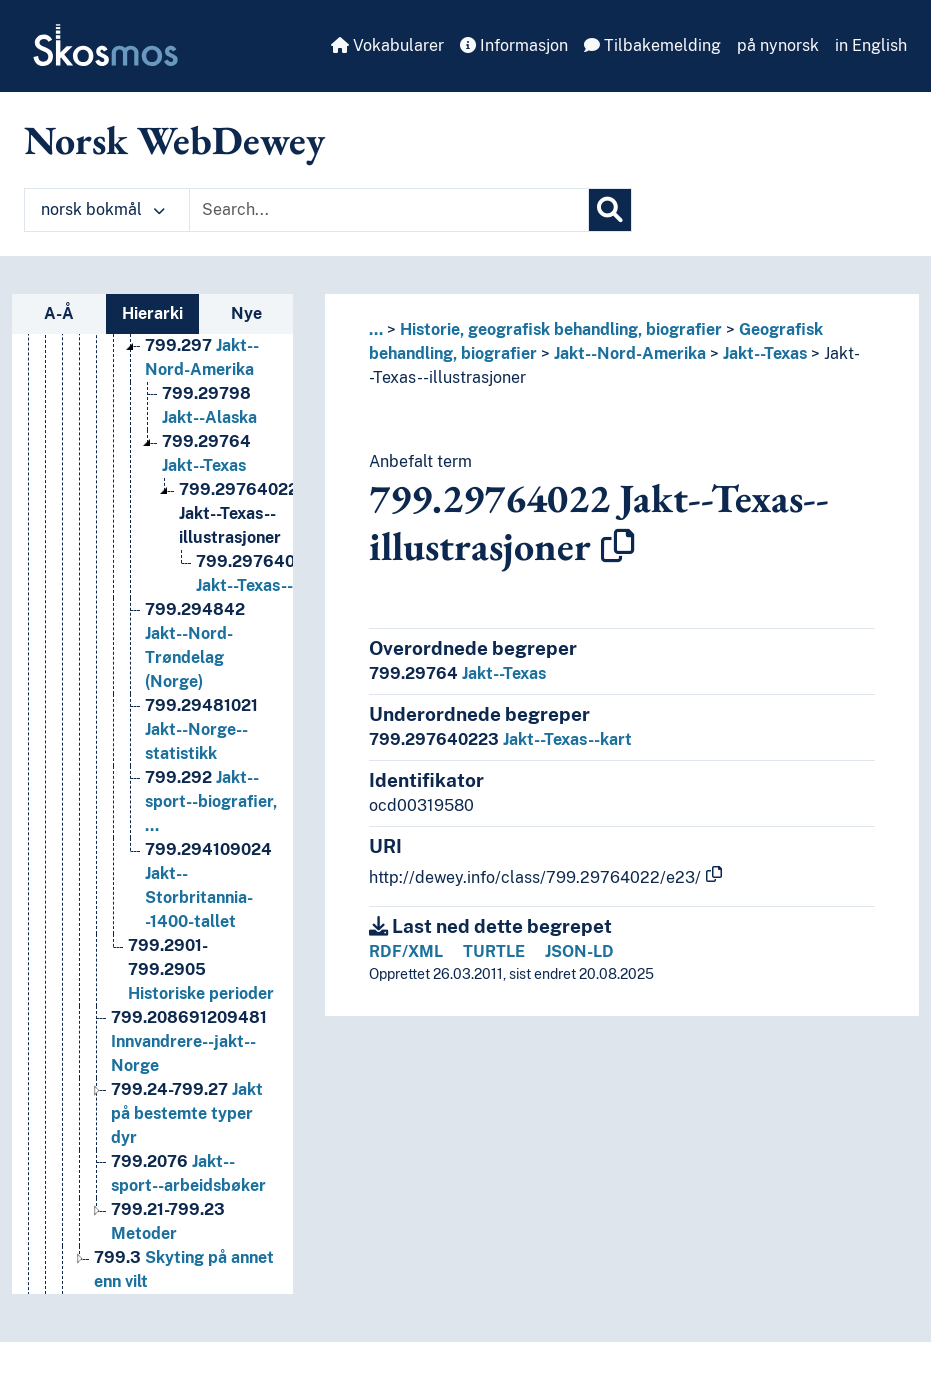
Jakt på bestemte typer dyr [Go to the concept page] (187, 1133)
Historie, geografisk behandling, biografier (561, 329)
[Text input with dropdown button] (389, 210)
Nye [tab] (246, 313)
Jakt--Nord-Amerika (630, 353)
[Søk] (610, 210)
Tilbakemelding (652, 45)
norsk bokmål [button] (103, 209)
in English (871, 45)
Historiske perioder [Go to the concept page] (201, 989)
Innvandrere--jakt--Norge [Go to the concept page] (189, 1061)
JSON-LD (579, 951)
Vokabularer (387, 45)
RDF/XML (406, 951)
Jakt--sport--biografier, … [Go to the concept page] (211, 821)
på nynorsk (778, 45)
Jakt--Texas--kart (500, 739)
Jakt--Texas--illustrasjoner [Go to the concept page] (238, 533)
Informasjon (514, 45)
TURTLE (494, 951)
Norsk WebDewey (174, 140)
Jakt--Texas (765, 353)
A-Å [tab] (59, 313)
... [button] (376, 329)
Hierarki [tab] (152, 313)
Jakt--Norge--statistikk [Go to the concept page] (201, 749)
